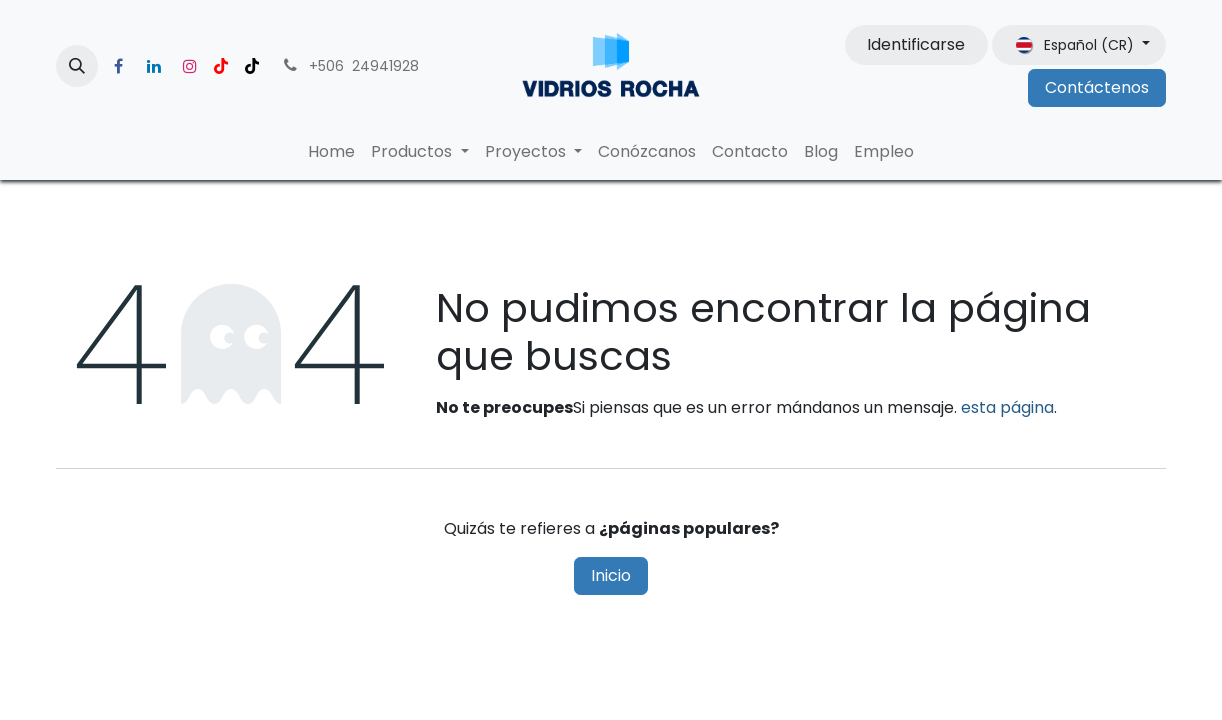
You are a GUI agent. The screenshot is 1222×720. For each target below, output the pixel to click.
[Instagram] (190, 66)
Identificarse (916, 44)
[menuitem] (331, 152)
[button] (77, 66)
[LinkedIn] (154, 66)
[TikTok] (252, 66)
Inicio (611, 575)
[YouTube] (221, 66)
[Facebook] (118, 66)
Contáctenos (1097, 87)
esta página (1007, 407)
